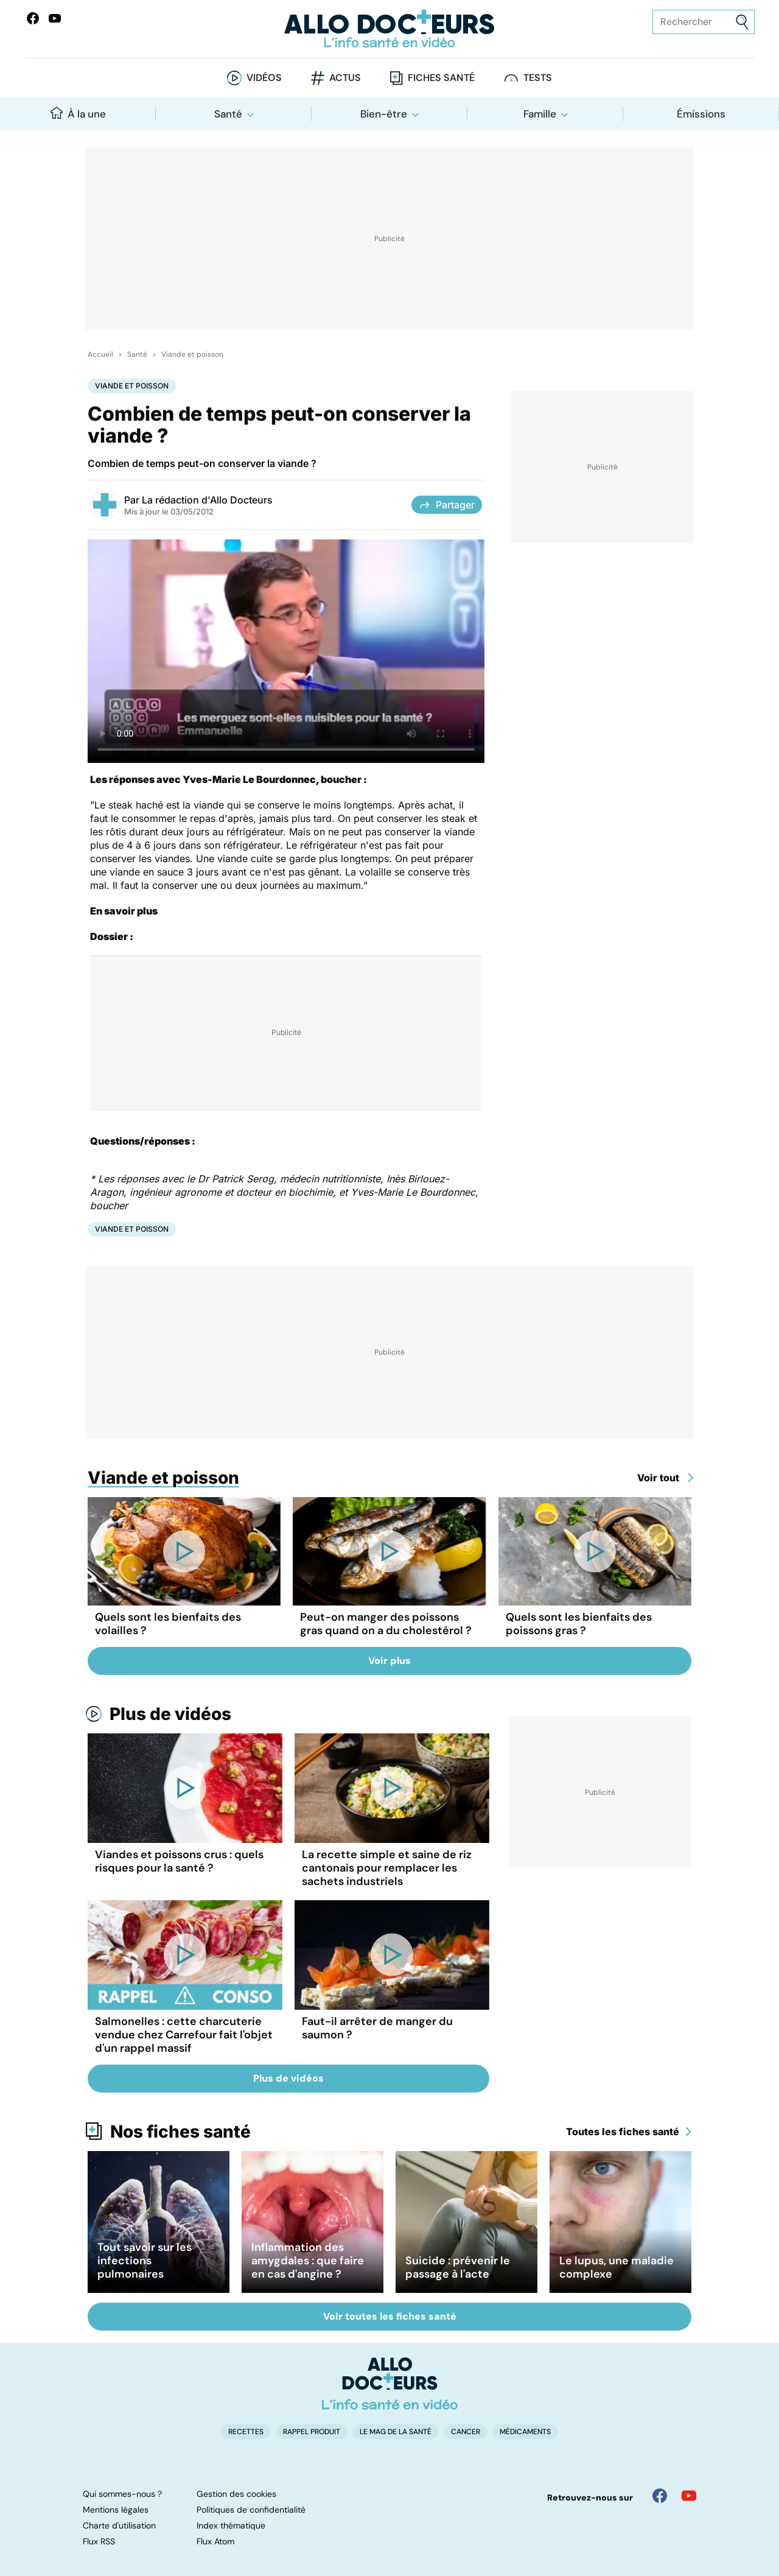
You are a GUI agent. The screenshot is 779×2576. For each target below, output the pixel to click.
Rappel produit (311, 2432)
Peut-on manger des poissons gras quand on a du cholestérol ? (386, 1624)
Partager (447, 505)
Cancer (465, 2432)
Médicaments (525, 2432)
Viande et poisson (192, 354)
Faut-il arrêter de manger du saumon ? (377, 2028)
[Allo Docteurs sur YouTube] (55, 18)
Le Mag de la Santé (395, 2432)
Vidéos (264, 77)
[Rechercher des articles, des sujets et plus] (703, 22)
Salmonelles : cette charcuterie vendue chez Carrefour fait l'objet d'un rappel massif (184, 2034)
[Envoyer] (742, 22)
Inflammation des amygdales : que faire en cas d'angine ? (307, 2261)
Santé (228, 114)
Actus (345, 77)
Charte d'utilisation (119, 2525)
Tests (537, 77)
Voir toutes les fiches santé (389, 2316)
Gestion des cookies (236, 2493)
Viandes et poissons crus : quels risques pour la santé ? (179, 1861)
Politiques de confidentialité (251, 2509)
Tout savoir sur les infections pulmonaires (144, 2261)
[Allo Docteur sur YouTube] (689, 2495)
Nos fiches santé (180, 2131)
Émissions (701, 114)
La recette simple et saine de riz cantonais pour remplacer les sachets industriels (387, 1868)
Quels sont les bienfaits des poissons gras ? (579, 1624)
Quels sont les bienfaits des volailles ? (168, 1624)
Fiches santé (441, 77)
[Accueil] (390, 2383)
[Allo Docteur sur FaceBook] (33, 18)
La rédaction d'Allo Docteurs (207, 500)
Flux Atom (215, 2541)
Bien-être (383, 114)
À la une (78, 114)
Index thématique (231, 2525)
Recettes (246, 2432)
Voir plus (389, 1660)
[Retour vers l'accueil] (389, 29)
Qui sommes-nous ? (122, 2493)
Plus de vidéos (170, 1714)
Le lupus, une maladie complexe (616, 2267)
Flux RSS (99, 2541)
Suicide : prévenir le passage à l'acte (457, 2267)
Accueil (100, 354)
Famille (539, 114)
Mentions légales (115, 2509)
